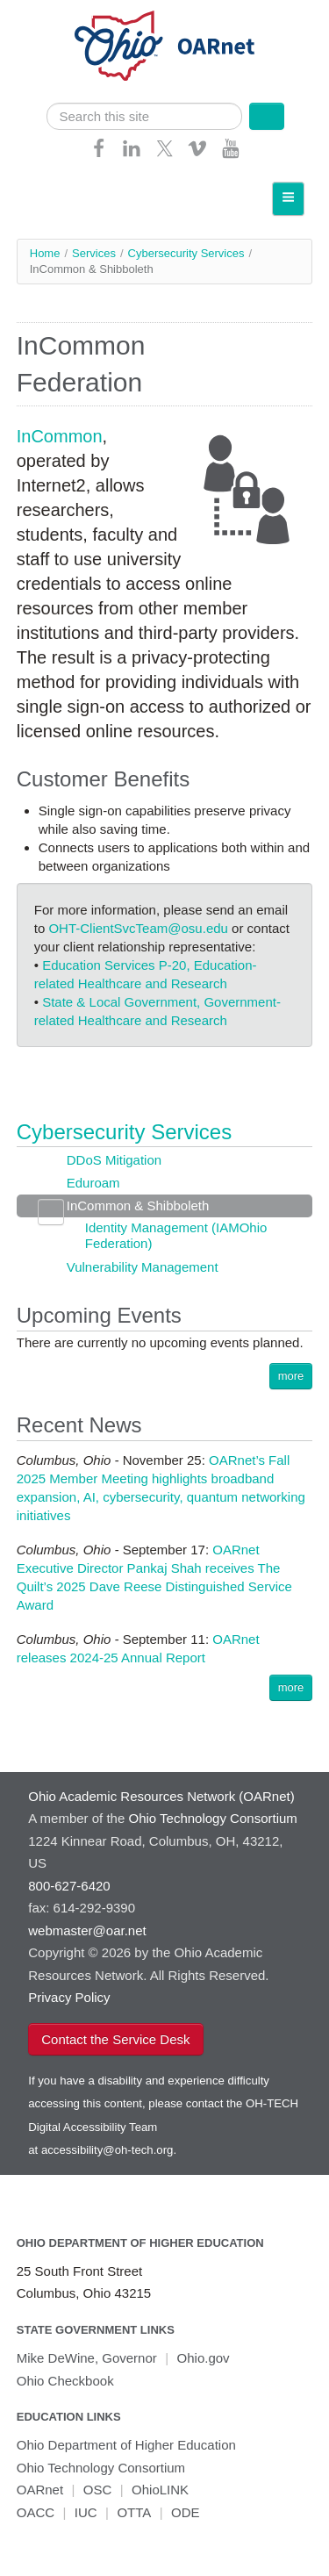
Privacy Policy (69, 1997)
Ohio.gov (203, 2357)
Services (94, 253)
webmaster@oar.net (87, 1930)
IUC (86, 2512)
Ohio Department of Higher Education (140, 2243)
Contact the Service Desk (115, 2039)
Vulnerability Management (142, 1266)
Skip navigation (49, 13)
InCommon (60, 436)
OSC (97, 2489)
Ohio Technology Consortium (101, 2467)
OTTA (134, 2512)
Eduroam (93, 1182)
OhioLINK (160, 2489)
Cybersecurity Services (186, 253)
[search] (144, 116)
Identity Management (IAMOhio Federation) (176, 1235)
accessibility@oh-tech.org (107, 2149)
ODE (185, 2512)
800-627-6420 (69, 1885)
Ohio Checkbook (65, 2380)
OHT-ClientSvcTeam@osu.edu (137, 928)
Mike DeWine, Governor (87, 2357)
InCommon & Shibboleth (138, 1205)
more (291, 1375)
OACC (35, 2512)
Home (45, 253)
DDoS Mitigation (114, 1159)
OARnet (40, 2489)
